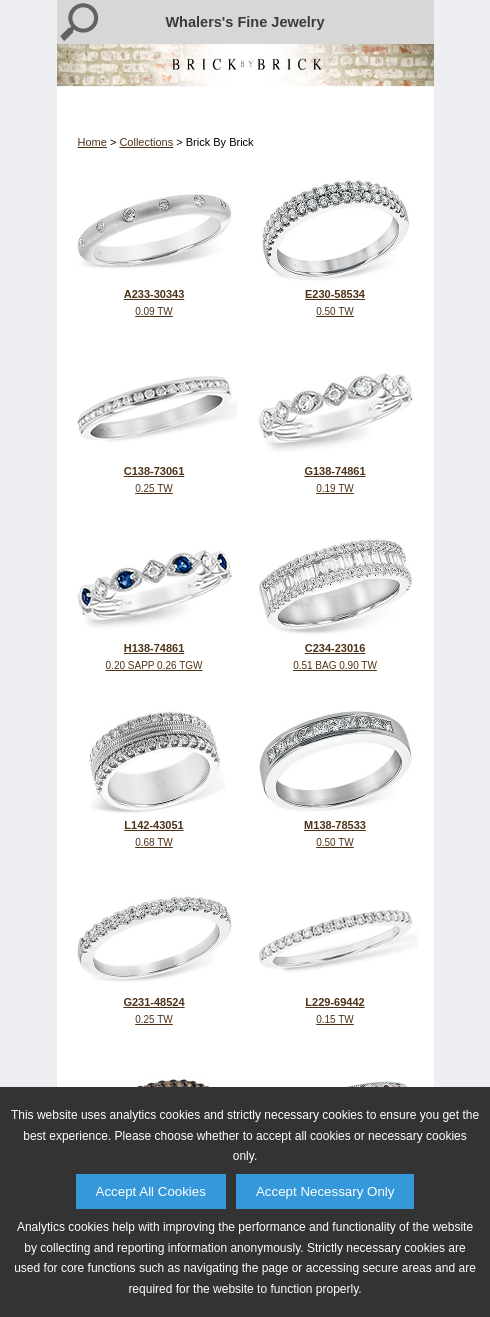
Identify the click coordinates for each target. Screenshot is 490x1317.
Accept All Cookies (151, 1191)
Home (92, 142)
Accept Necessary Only (325, 1191)
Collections (146, 142)
